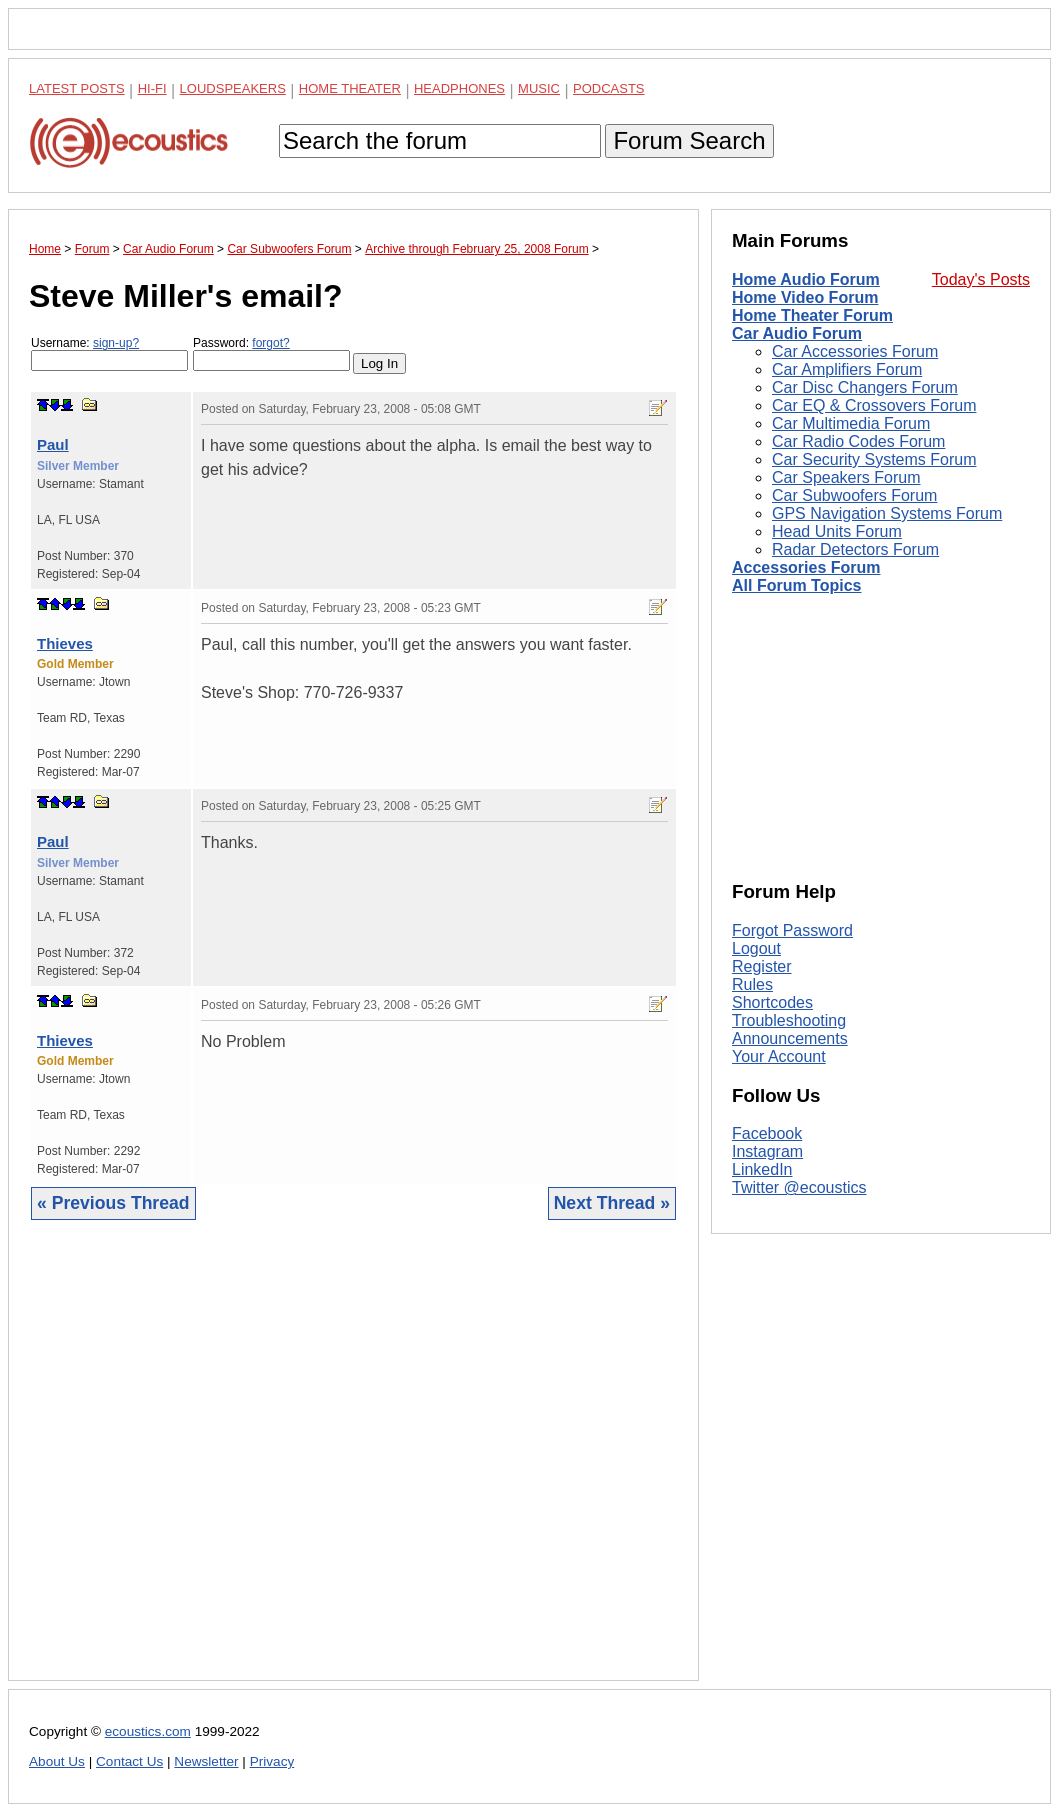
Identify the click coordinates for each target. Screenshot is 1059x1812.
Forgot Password (792, 930)
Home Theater (350, 88)
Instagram (767, 1151)
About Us (57, 1761)
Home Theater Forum (812, 315)
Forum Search (689, 140)
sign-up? (116, 343)
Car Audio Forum (797, 333)
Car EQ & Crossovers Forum (874, 405)
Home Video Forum (805, 297)
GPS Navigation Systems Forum (887, 513)
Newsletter (206, 1761)
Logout (756, 948)
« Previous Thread (113, 1203)
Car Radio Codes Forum (858, 441)
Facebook (767, 1133)
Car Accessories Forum (855, 351)
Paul (53, 444)
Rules (752, 984)
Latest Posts (77, 88)
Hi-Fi (152, 88)
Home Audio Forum (806, 279)
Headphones (459, 88)
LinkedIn (762, 1169)
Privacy (272, 1761)
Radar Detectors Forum (855, 549)
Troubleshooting (789, 1020)
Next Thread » (612, 1203)
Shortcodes (772, 1002)
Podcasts (609, 88)
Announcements (790, 1038)
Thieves (65, 643)
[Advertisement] (353, 1465)
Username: (109, 353)
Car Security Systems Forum (874, 459)
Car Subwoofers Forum (854, 495)
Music (539, 88)
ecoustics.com (148, 1731)
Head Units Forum (837, 531)
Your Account (779, 1056)
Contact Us (129, 1761)
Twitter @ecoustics (799, 1187)
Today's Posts (981, 279)
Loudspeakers (233, 88)
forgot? (270, 343)
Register (762, 966)
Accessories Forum (806, 567)
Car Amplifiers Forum (847, 369)
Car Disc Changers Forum (865, 387)
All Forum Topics (796, 585)
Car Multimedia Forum (851, 423)
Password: (271, 353)
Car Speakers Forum (846, 477)
